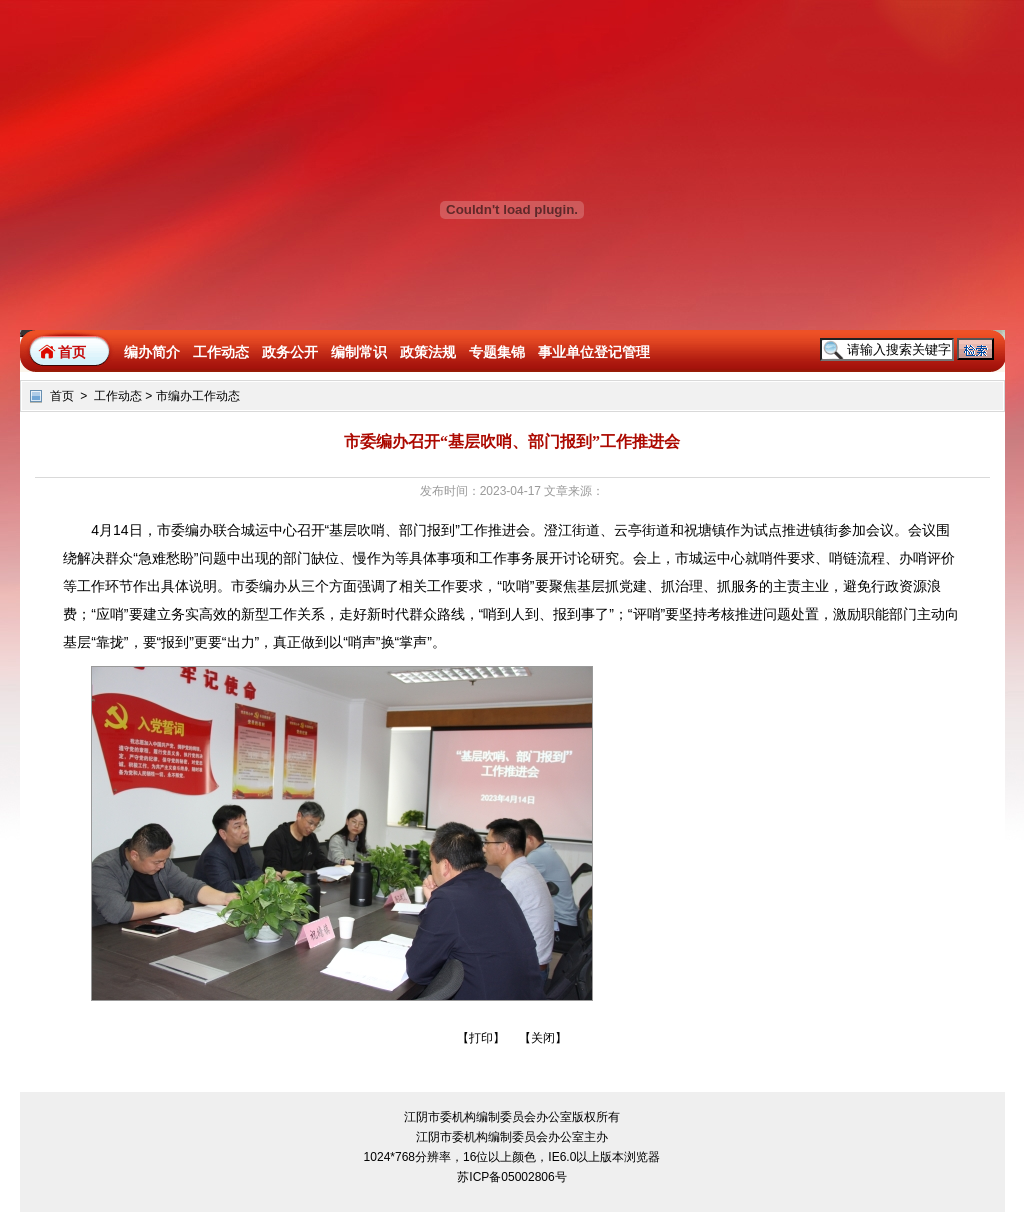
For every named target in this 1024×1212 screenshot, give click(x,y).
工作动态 (118, 396)
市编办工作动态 (198, 396)
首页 (72, 352)
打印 (481, 1038)
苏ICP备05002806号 (511, 1177)
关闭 (543, 1038)
